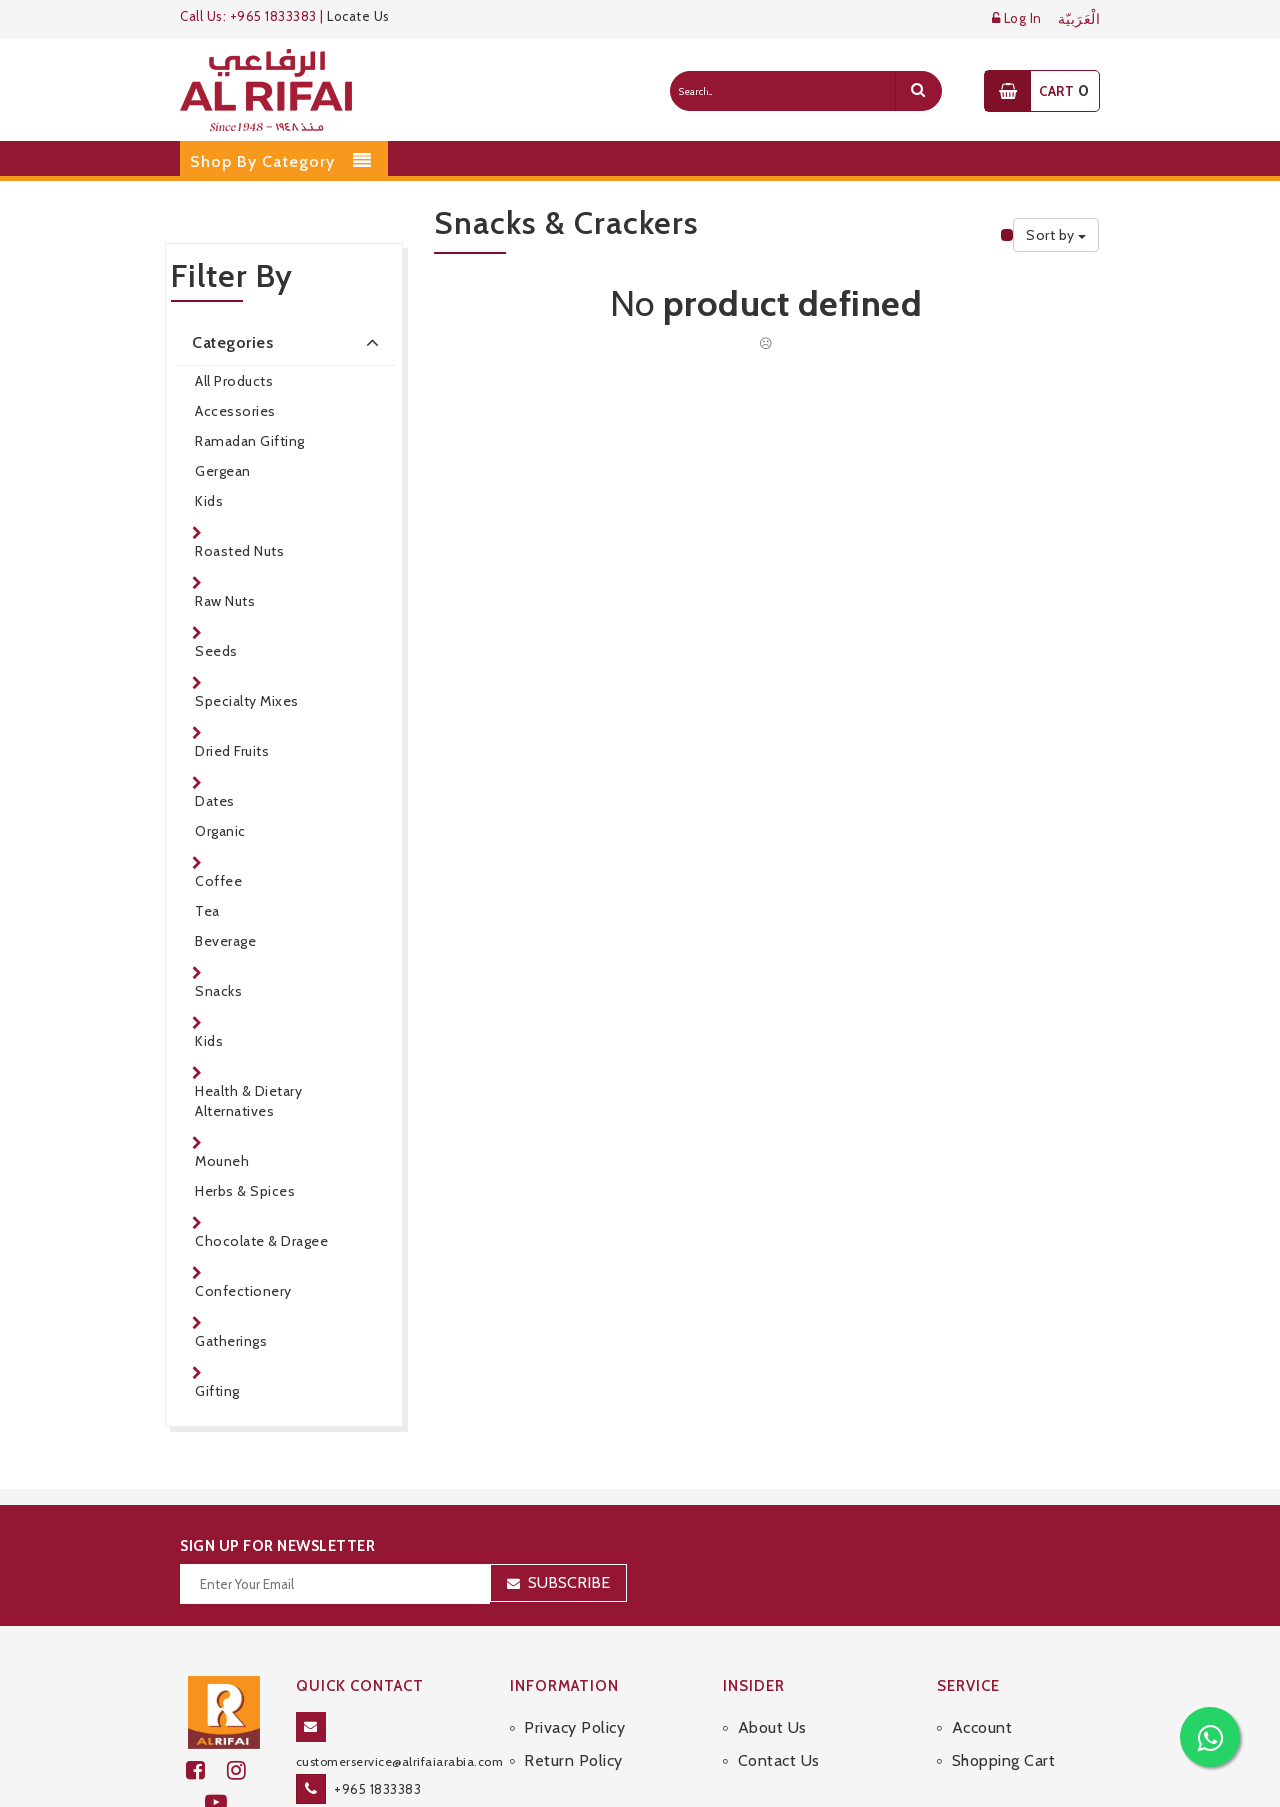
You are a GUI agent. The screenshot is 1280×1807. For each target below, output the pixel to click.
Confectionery (243, 1291)
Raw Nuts (225, 601)
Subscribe (569, 1582)
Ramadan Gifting (250, 441)
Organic (220, 831)
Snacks (218, 991)
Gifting (217, 1391)
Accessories (235, 411)
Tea (207, 911)
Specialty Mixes (247, 701)
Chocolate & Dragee (261, 1241)
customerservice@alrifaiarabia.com (400, 1761)
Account (982, 1727)
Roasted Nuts (239, 551)
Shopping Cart (1004, 1760)
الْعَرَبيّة (1079, 19)
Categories (289, 342)
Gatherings (231, 1341)
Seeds (216, 651)
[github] (245, 1770)
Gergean (223, 471)
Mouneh (222, 1161)
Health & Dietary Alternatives (248, 1101)
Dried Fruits (232, 751)
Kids (209, 501)
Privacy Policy (574, 1727)
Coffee (218, 881)
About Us (772, 1727)
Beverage (225, 941)
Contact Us (779, 1760)
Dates (215, 801)
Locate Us (358, 16)
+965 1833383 (377, 1789)
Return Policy (573, 1760)
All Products (234, 381)
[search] (918, 91)
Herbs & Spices (245, 1191)
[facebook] (206, 1770)
